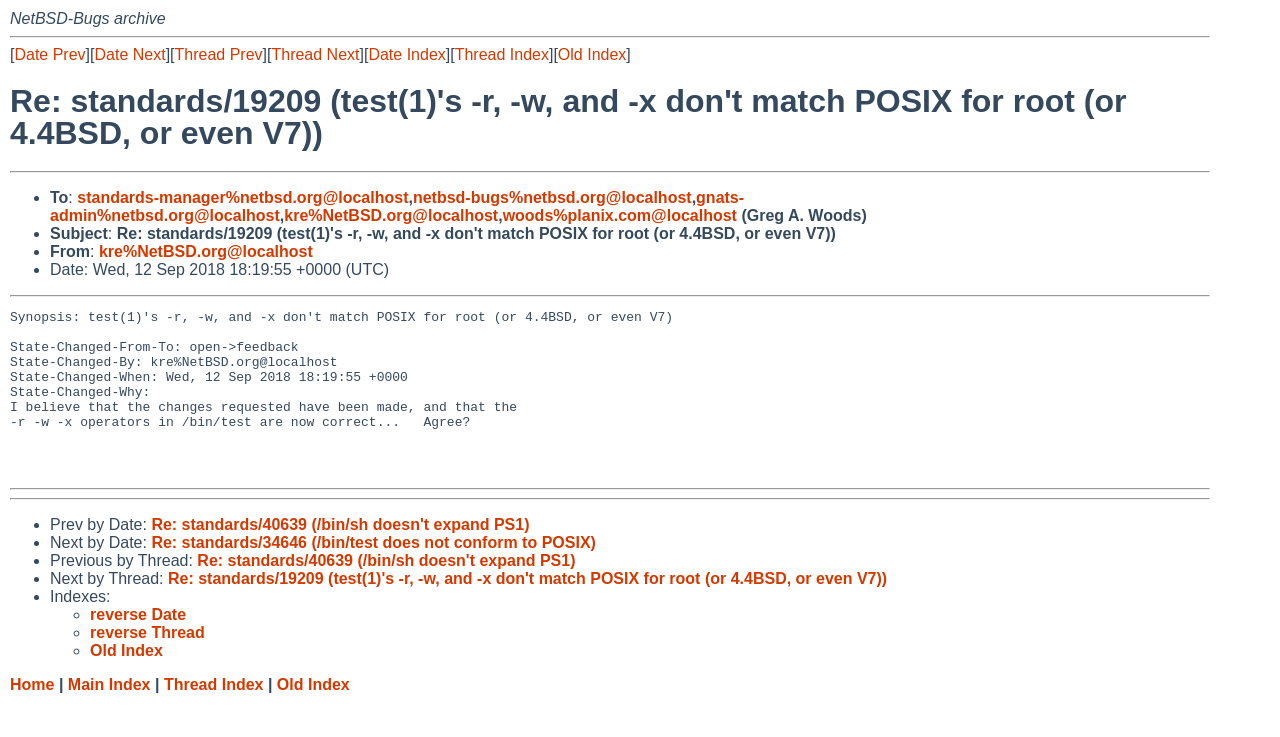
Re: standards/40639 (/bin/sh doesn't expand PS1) (340, 557)
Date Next (129, 54)
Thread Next (315, 54)
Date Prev (49, 54)
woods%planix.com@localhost (620, 215)
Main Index (109, 717)
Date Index (406, 54)
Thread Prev (219, 54)
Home (32, 717)
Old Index (592, 54)
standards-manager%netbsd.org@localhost (242, 197)
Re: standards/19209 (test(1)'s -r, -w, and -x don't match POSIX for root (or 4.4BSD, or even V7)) (527, 611)
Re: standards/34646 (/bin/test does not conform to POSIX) (373, 575)
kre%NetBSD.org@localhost (391, 215)
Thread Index (502, 54)
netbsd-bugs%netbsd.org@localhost (552, 197)
